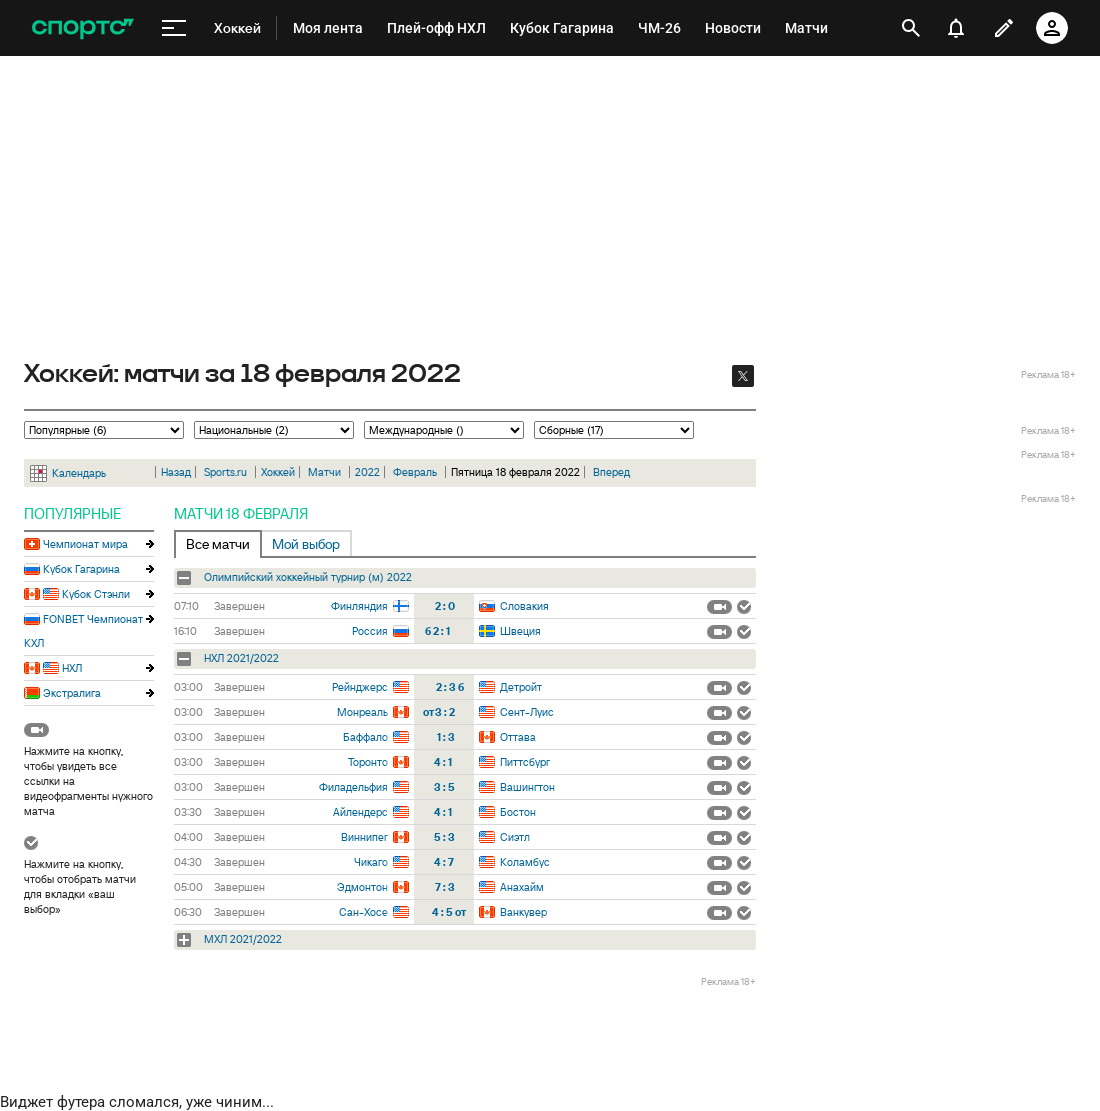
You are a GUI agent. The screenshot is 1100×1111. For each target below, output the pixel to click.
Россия (370, 631)
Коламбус (525, 862)
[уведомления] (956, 28)
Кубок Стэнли (96, 594)
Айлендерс (360, 812)
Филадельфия (353, 787)
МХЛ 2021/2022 (243, 939)
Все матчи (218, 544)
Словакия (524, 606)
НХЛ (72, 668)
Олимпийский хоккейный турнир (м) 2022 (308, 577)
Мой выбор (306, 544)
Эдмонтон (362, 887)
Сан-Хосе (363, 912)
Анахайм (522, 887)
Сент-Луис (527, 712)
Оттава (518, 737)
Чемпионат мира (85, 544)
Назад (176, 472)
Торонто (368, 762)
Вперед (611, 472)
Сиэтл (515, 837)
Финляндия (359, 606)
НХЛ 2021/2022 (241, 658)
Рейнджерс (360, 687)
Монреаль (362, 712)
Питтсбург (525, 762)
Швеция (520, 631)
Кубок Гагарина (81, 569)
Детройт (521, 687)
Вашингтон (527, 787)
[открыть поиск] (911, 28)
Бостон (518, 812)
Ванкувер (523, 912)
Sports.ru (225, 472)
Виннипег (364, 837)
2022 (367, 472)
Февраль (415, 472)
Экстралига (72, 693)
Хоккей (278, 472)
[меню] (174, 28)
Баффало (365, 737)
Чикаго (371, 862)
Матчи (324, 472)
